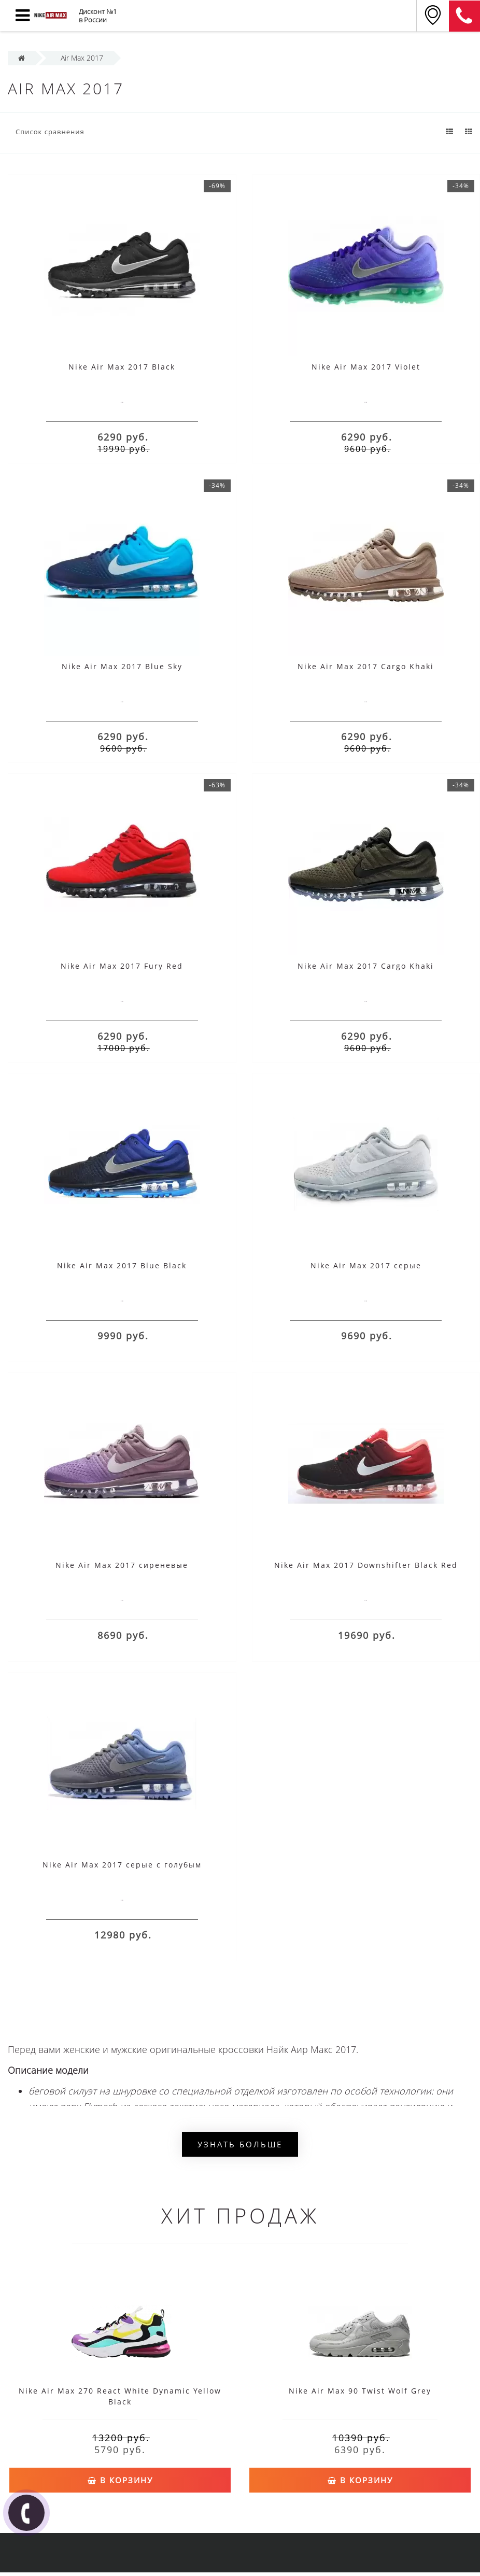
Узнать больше (240, 2144)
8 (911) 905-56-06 (464, 16)
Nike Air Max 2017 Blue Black (122, 1265)
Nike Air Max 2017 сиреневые (121, 1565)
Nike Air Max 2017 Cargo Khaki (366, 666)
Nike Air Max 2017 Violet (366, 367)
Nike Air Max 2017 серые (365, 1265)
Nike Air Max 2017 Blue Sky (122, 666)
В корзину (120, 2479)
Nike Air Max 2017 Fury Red (122, 966)
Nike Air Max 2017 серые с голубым (122, 1865)
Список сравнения (50, 131)
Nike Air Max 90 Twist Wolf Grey (360, 2391)
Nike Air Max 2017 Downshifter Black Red (366, 1565)
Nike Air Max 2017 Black (121, 367)
